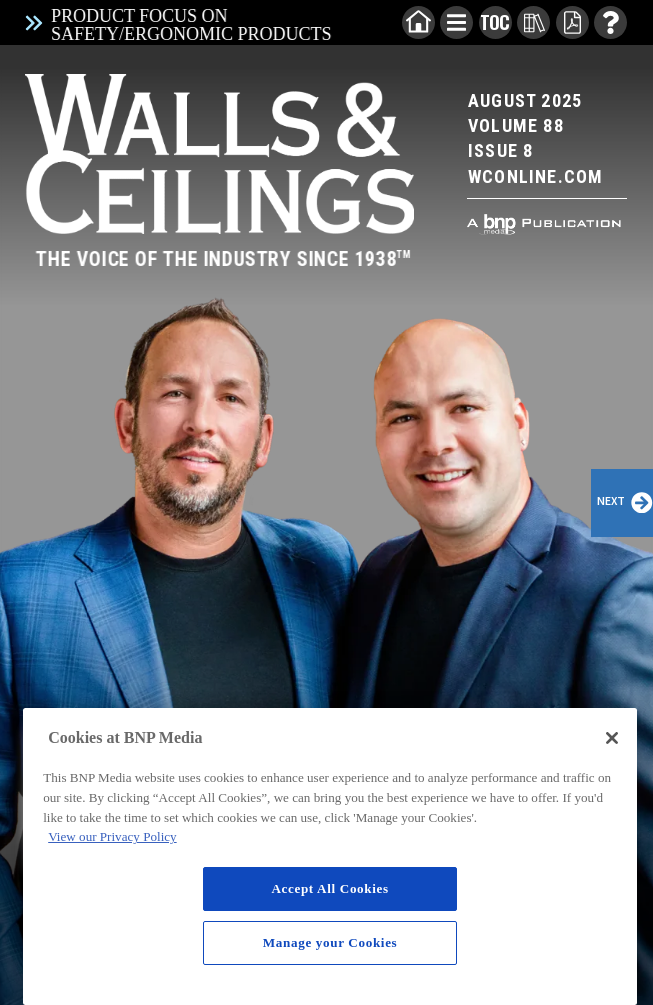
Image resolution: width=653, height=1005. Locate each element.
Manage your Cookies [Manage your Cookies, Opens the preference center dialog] (330, 942)
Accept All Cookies (329, 888)
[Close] (612, 738)
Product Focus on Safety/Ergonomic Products (191, 25)
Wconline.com (535, 176)
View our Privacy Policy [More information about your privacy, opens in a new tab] (112, 836)
